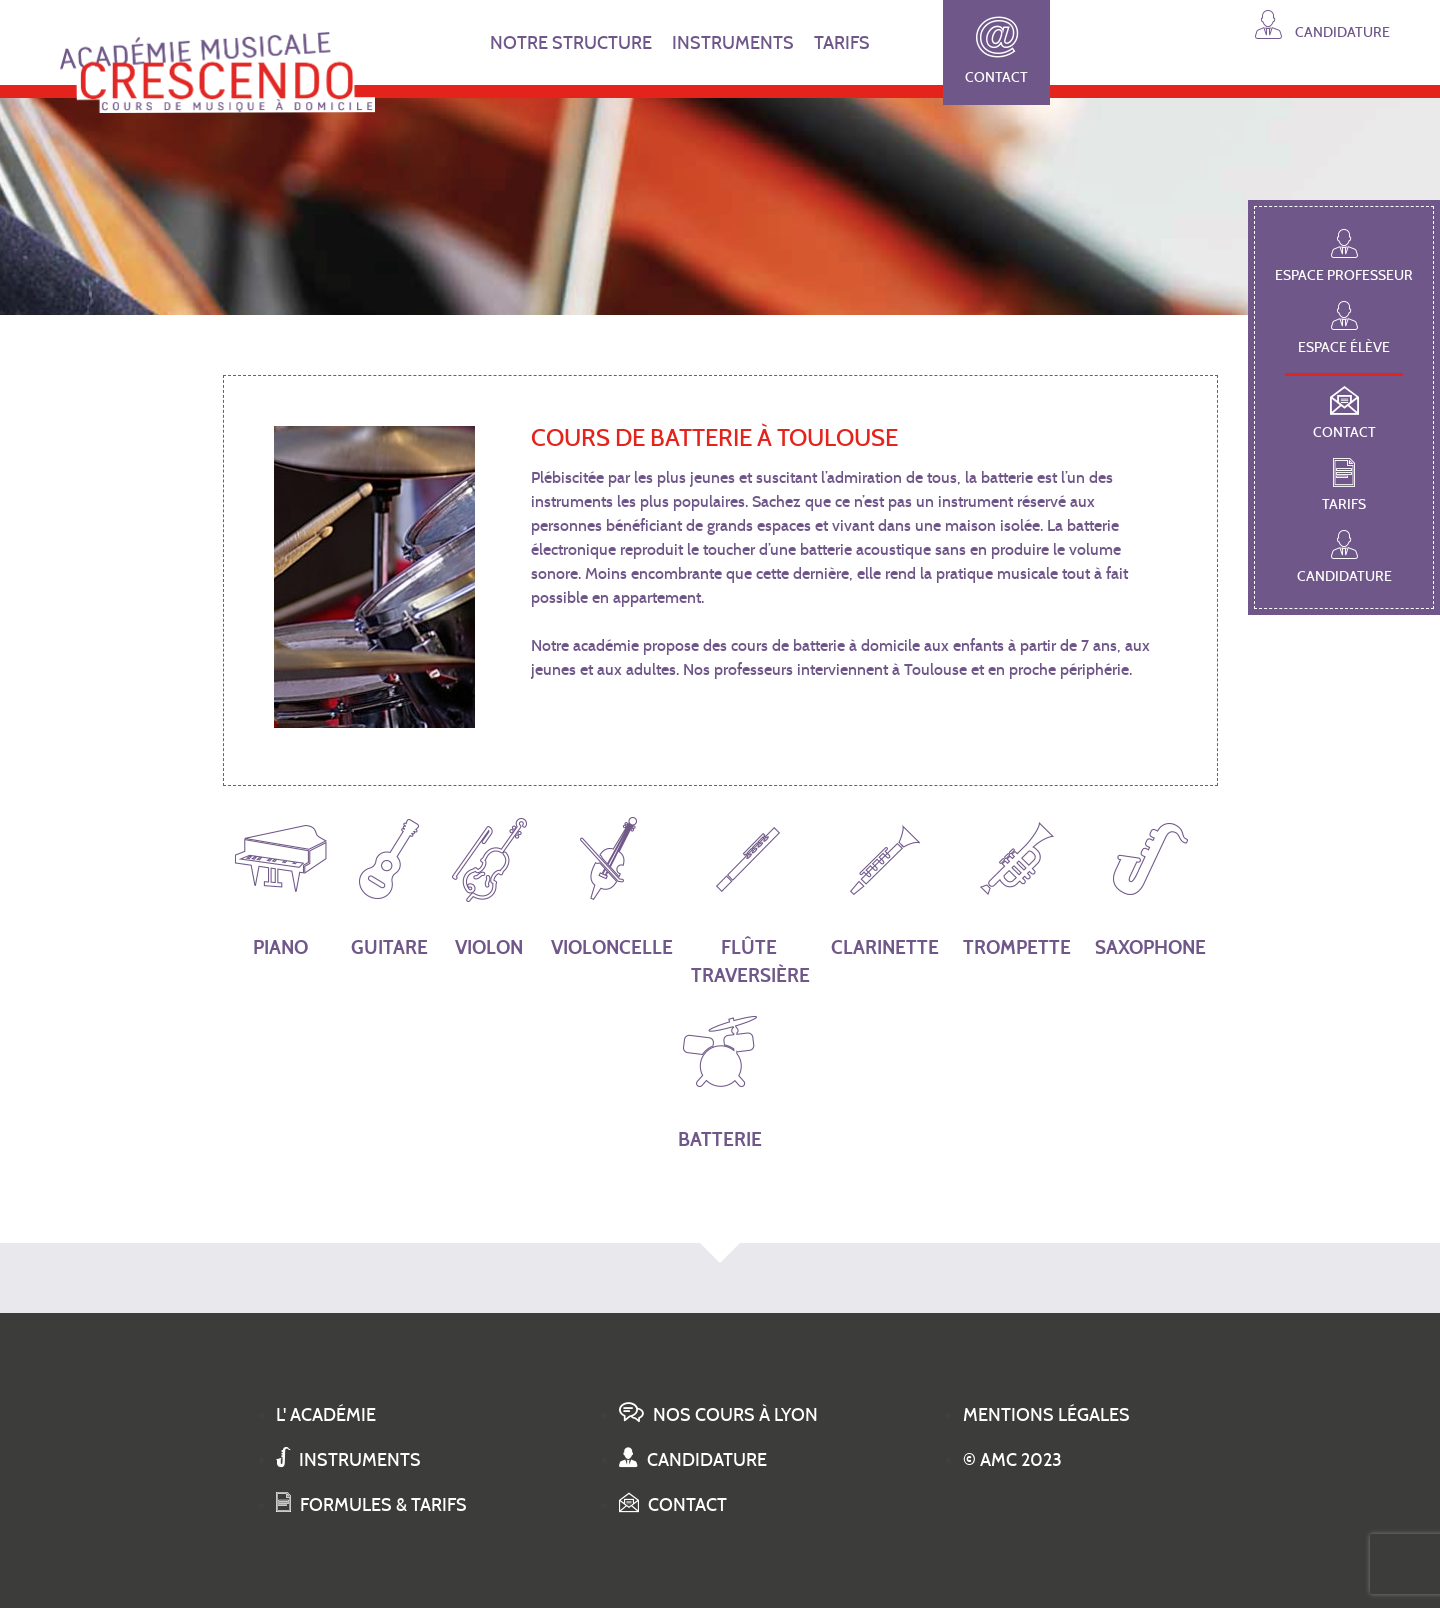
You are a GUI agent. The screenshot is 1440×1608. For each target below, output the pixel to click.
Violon (489, 885)
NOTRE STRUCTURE (571, 43)
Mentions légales (1046, 1415)
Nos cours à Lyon (718, 1415)
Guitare (389, 885)
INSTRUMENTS (733, 43)
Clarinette (885, 885)
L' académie (326, 1415)
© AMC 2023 (1012, 1460)
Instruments (348, 1460)
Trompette (1017, 885)
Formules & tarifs (371, 1505)
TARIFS (842, 43)
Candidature (1322, 24)
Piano (281, 885)
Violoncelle (609, 885)
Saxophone (1150, 885)
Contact (996, 51)
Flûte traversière (749, 899)
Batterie (720, 1078)
